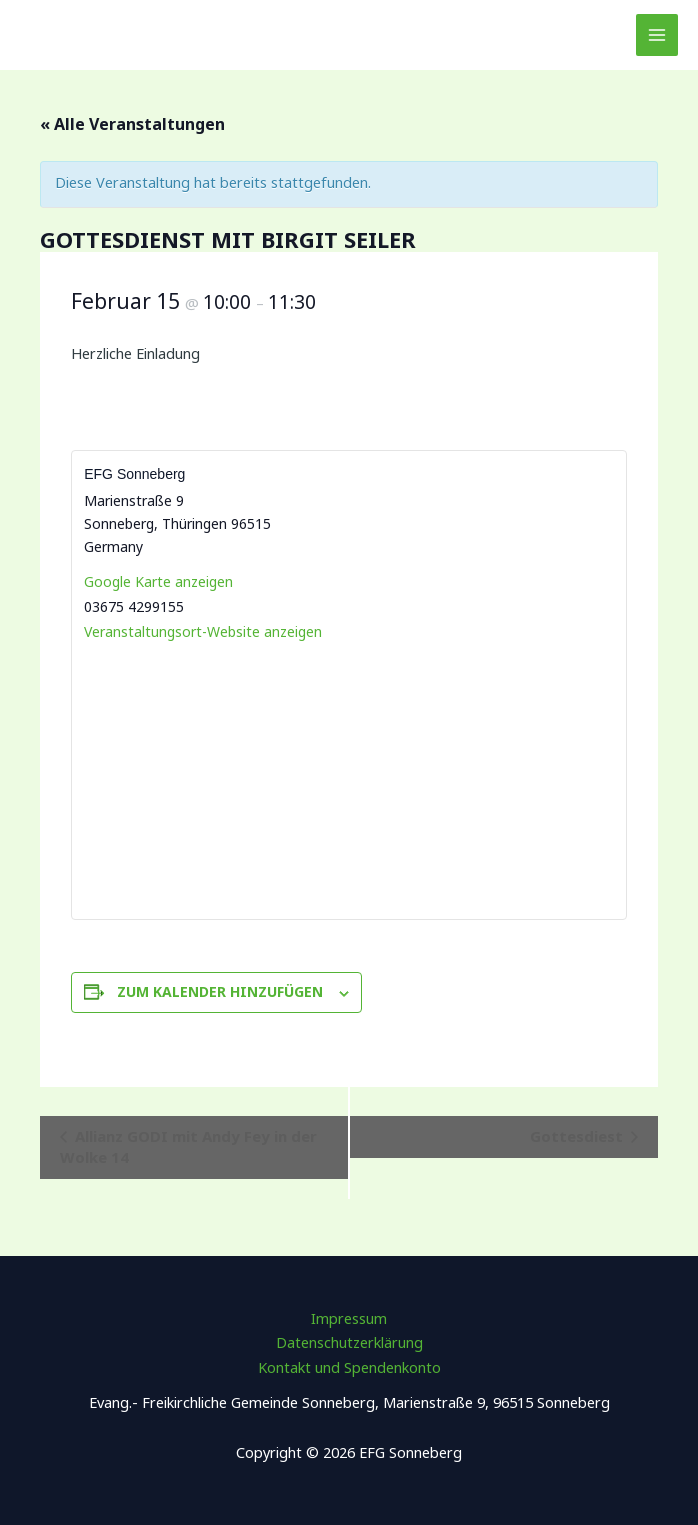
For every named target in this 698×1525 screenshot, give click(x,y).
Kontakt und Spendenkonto (349, 1367)
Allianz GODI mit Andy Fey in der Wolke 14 (188, 1146)
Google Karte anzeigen (158, 581)
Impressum (349, 1318)
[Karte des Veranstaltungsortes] (349, 779)
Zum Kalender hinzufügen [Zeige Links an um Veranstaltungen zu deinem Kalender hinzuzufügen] (220, 991)
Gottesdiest (578, 1136)
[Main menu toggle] (657, 35)
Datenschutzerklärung (349, 1342)
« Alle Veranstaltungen (132, 124)
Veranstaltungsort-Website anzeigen (203, 631)
